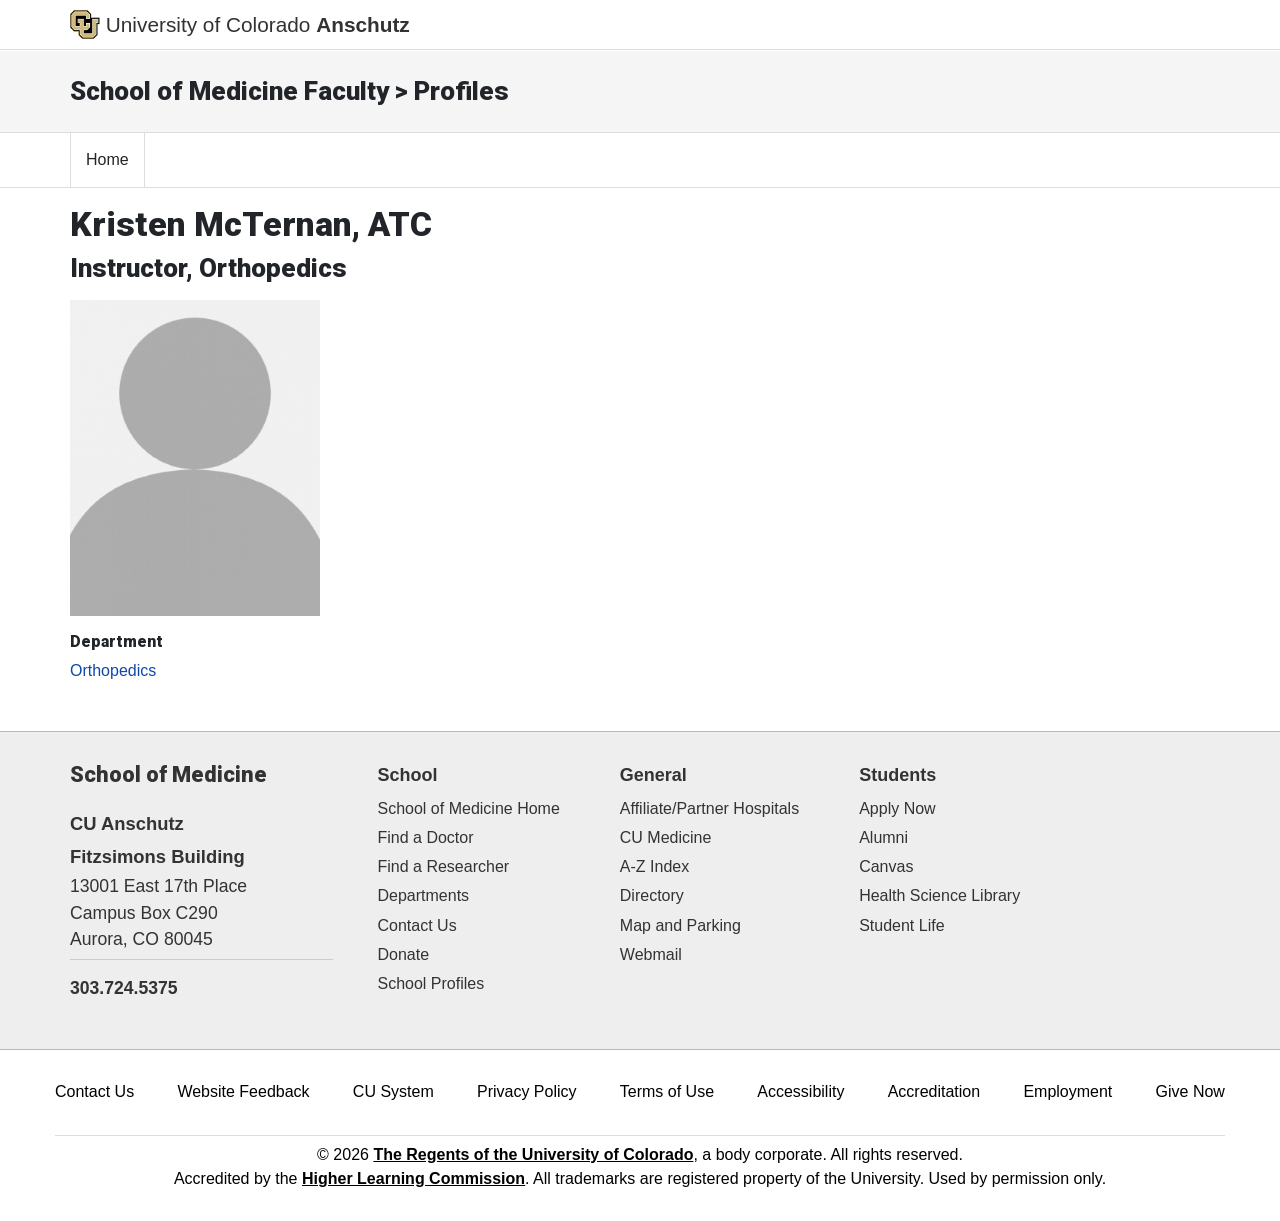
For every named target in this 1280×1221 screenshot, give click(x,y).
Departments (424, 895)
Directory (652, 895)
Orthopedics (113, 670)
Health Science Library (939, 895)
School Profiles (431, 983)
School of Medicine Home (469, 808)
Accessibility (800, 1091)
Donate (404, 954)
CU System (393, 1091)
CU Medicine (666, 837)
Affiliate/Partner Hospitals (709, 808)
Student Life (901, 925)
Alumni (883, 837)
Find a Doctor (426, 837)
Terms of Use (667, 1091)
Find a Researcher (444, 866)
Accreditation (934, 1091)
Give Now (1190, 1091)
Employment (1067, 1091)
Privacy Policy (527, 1091)
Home (107, 159)
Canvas (886, 866)
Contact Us (417, 925)
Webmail (651, 954)
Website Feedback (243, 1091)
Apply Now (897, 808)
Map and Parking (680, 925)
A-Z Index (654, 866)
